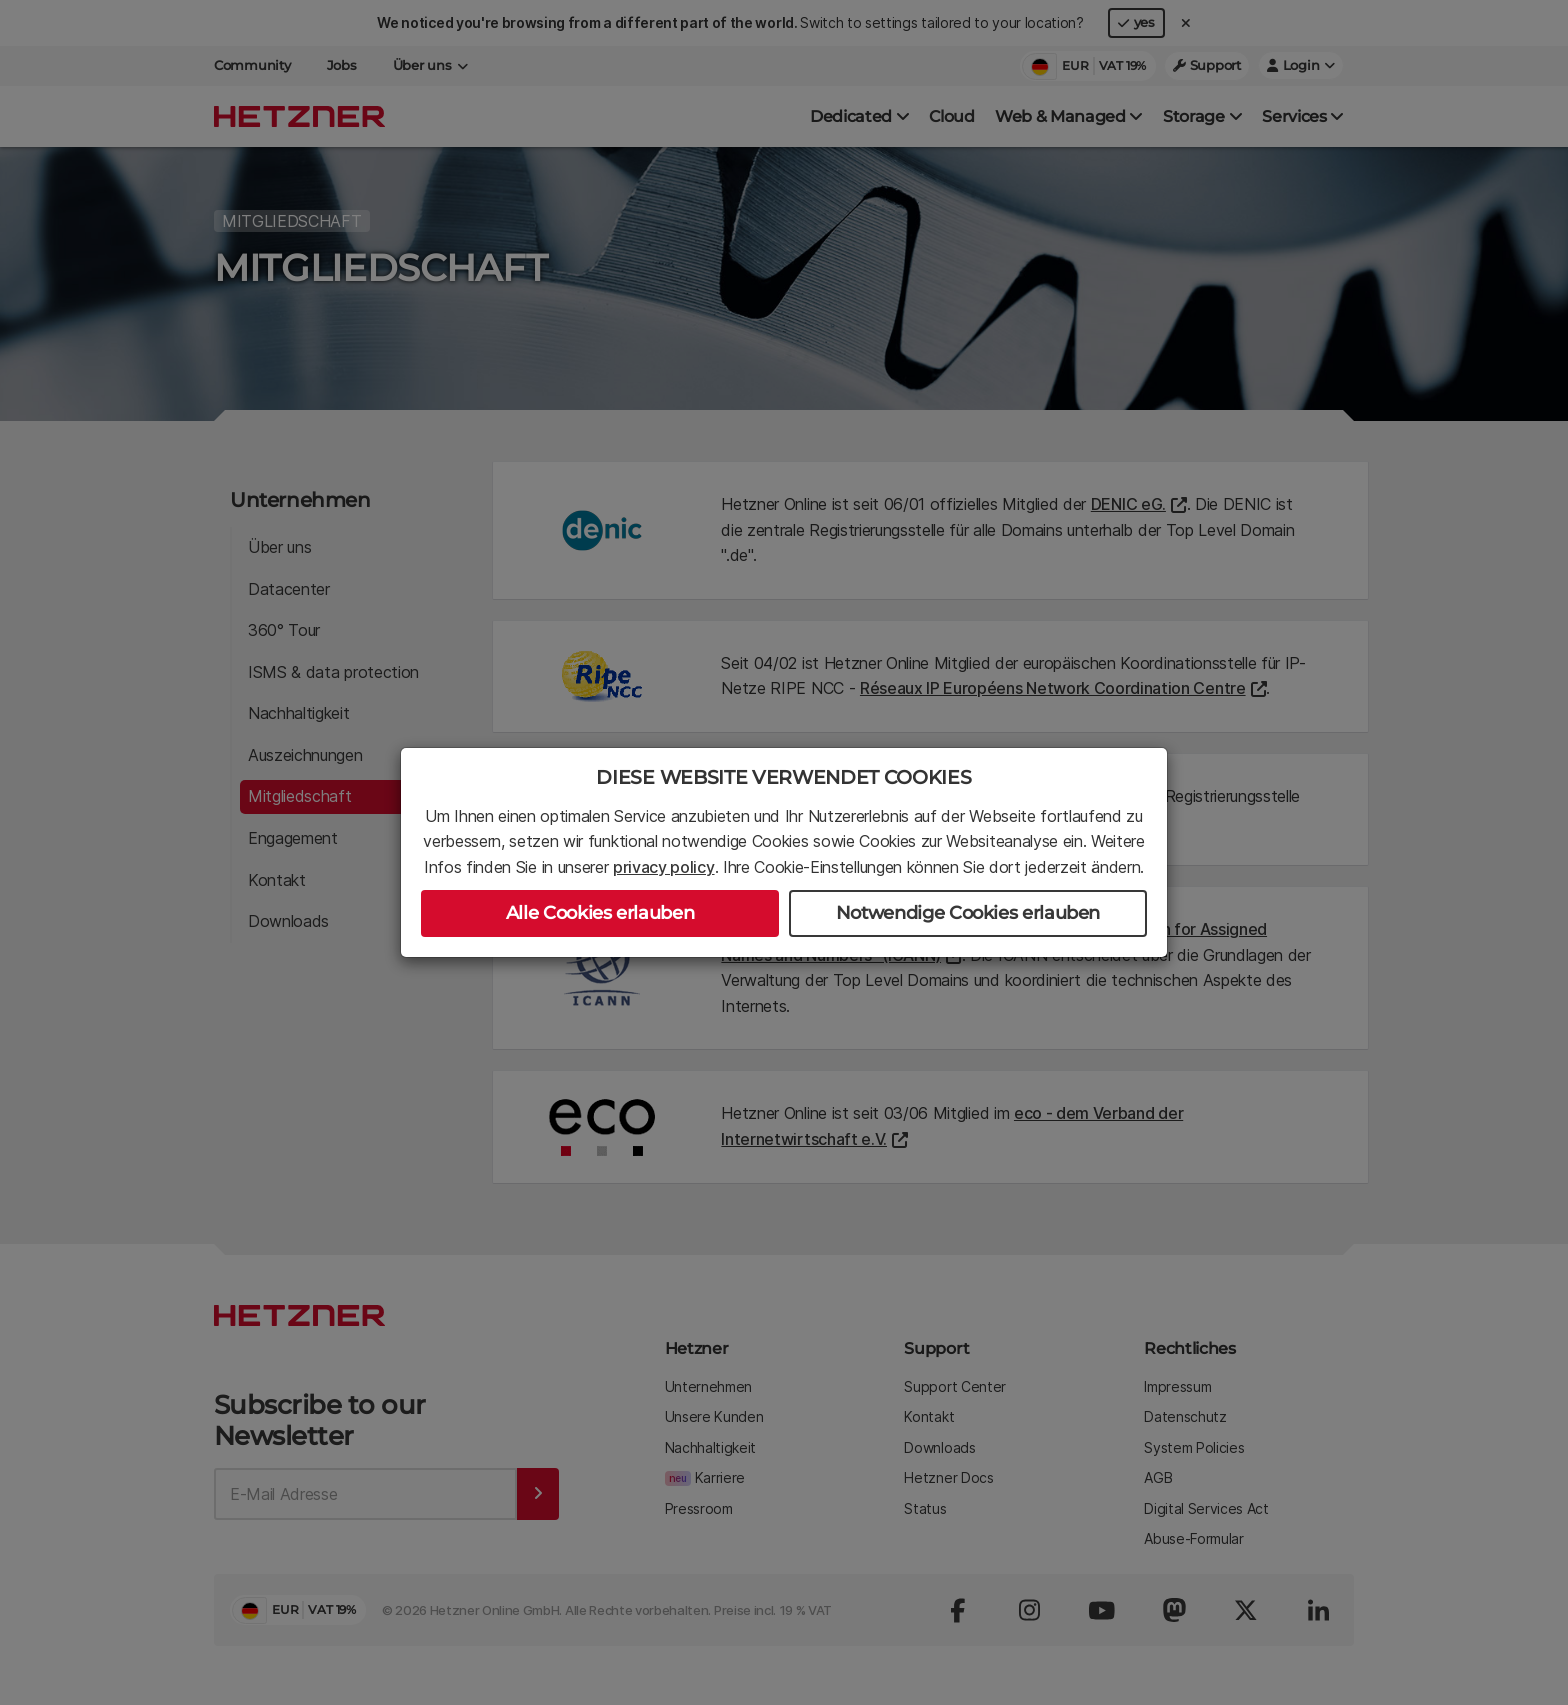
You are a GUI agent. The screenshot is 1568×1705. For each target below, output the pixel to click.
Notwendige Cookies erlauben (968, 913)
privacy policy (664, 867)
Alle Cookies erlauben (600, 913)
